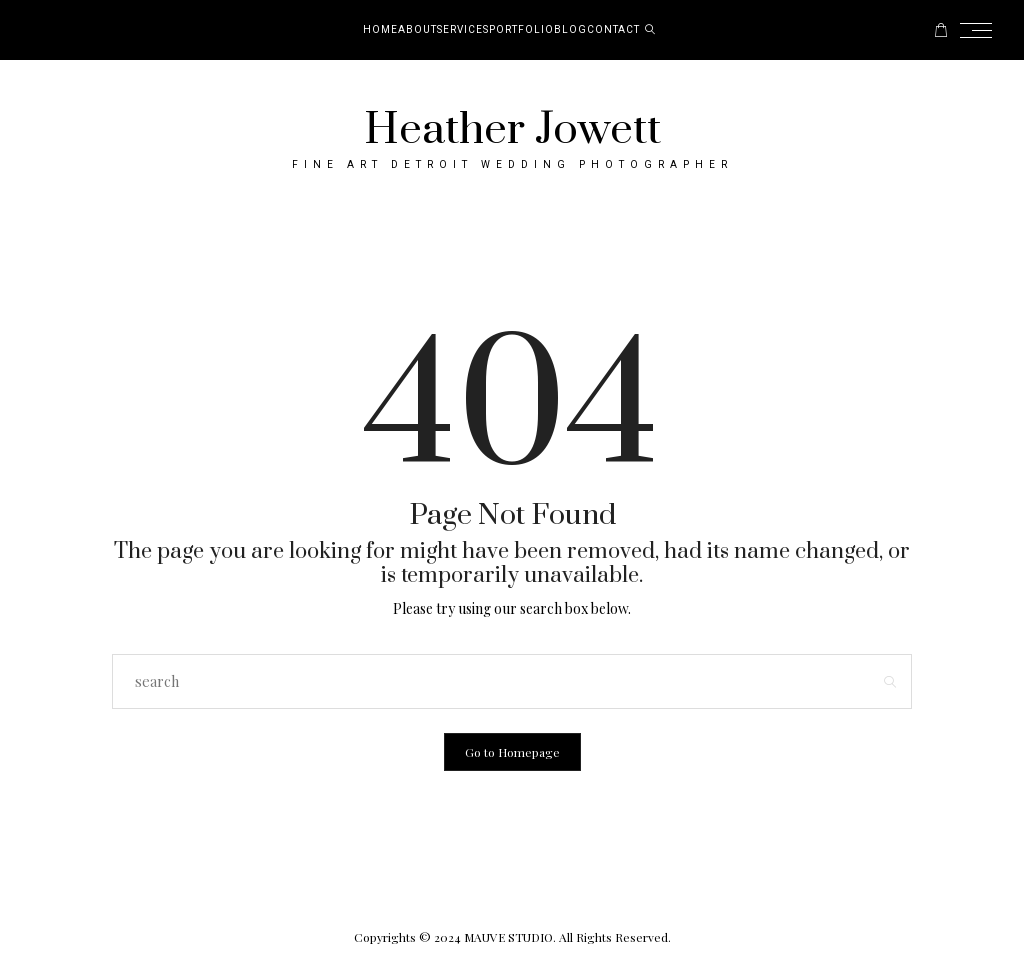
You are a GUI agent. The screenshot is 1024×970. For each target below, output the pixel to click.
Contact (613, 30)
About (417, 30)
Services (463, 30)
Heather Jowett (512, 130)
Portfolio (521, 30)
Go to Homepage (512, 752)
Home (380, 30)
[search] (650, 30)
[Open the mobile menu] (982, 30)
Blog (570, 30)
